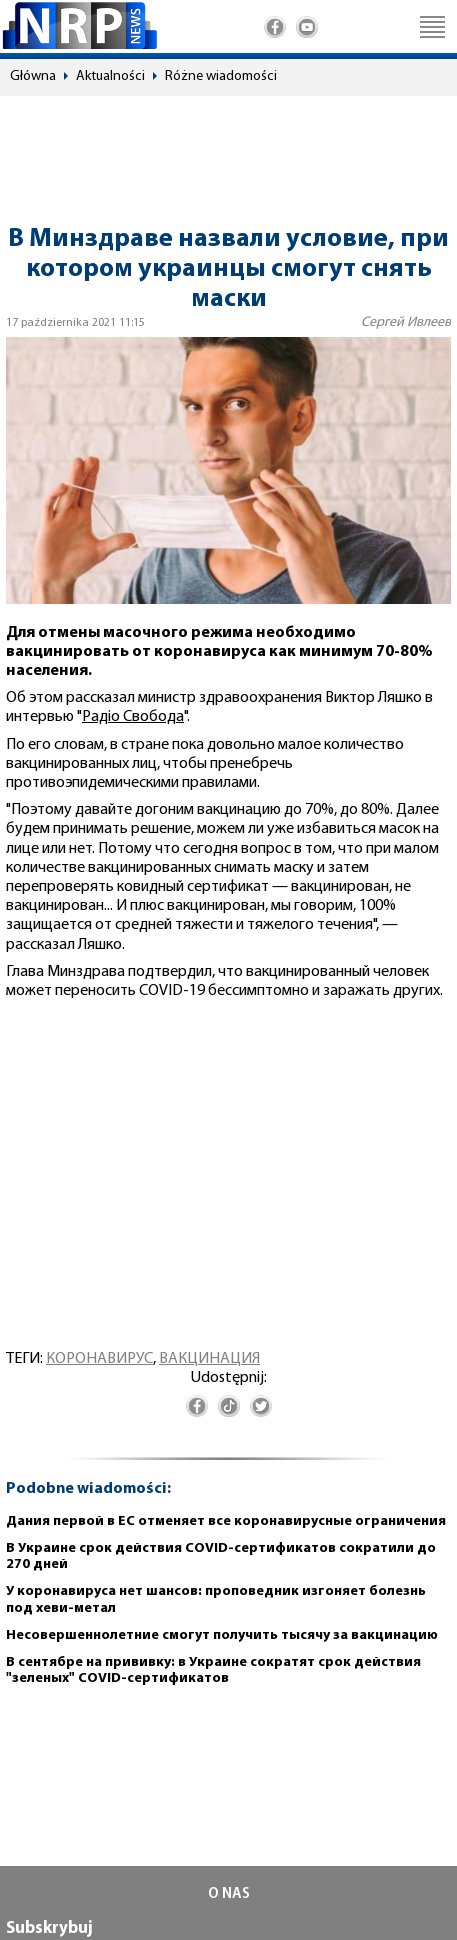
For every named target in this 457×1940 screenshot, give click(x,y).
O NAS (229, 1894)
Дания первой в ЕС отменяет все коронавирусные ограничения (226, 1521)
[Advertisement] (228, 151)
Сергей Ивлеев (406, 322)
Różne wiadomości (221, 76)
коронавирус (99, 1359)
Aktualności (110, 76)
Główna (33, 76)
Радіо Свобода (133, 717)
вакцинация (209, 1359)
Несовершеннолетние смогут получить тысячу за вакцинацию (222, 1635)
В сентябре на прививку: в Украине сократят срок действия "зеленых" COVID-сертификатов (213, 1671)
